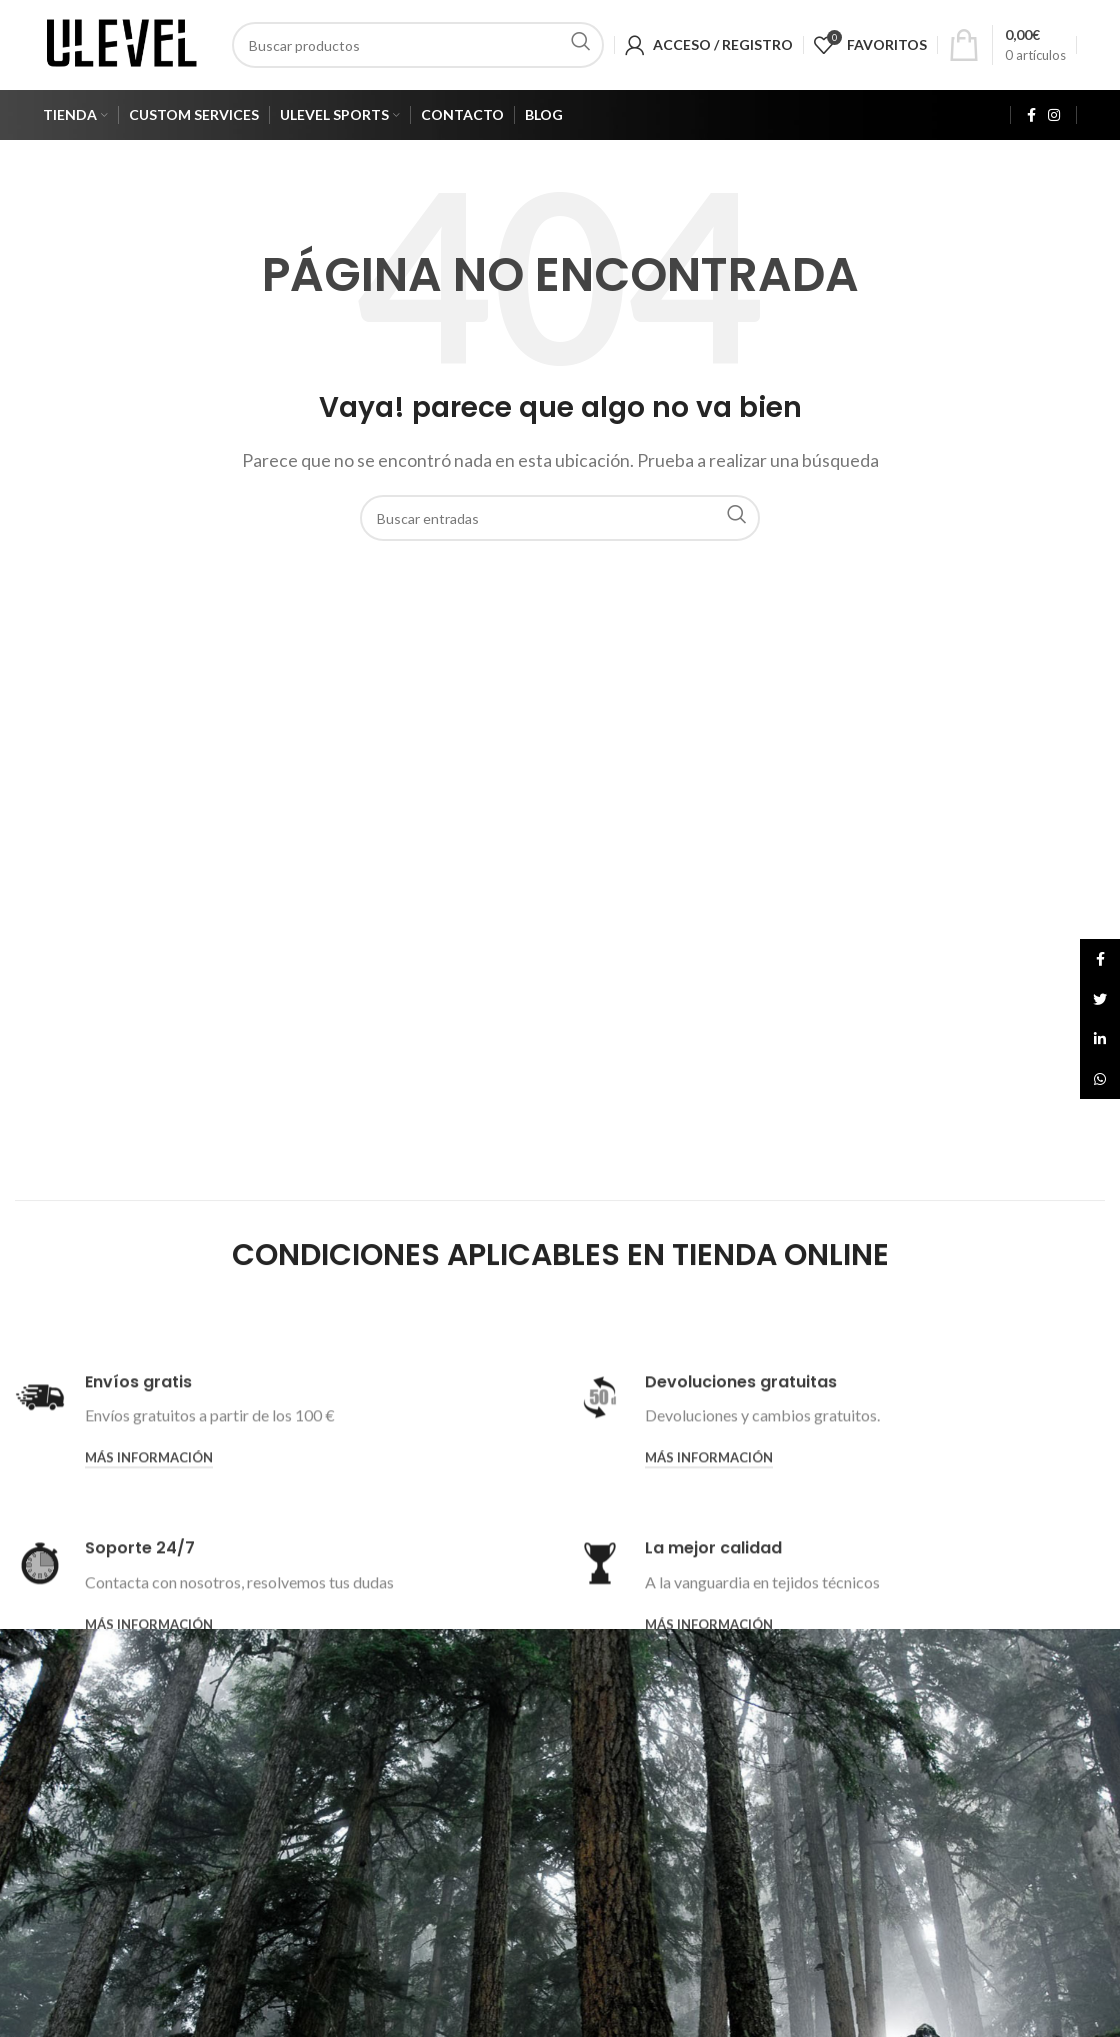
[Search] (418, 45)
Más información (149, 1600)
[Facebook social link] (1031, 115)
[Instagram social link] (1054, 115)
